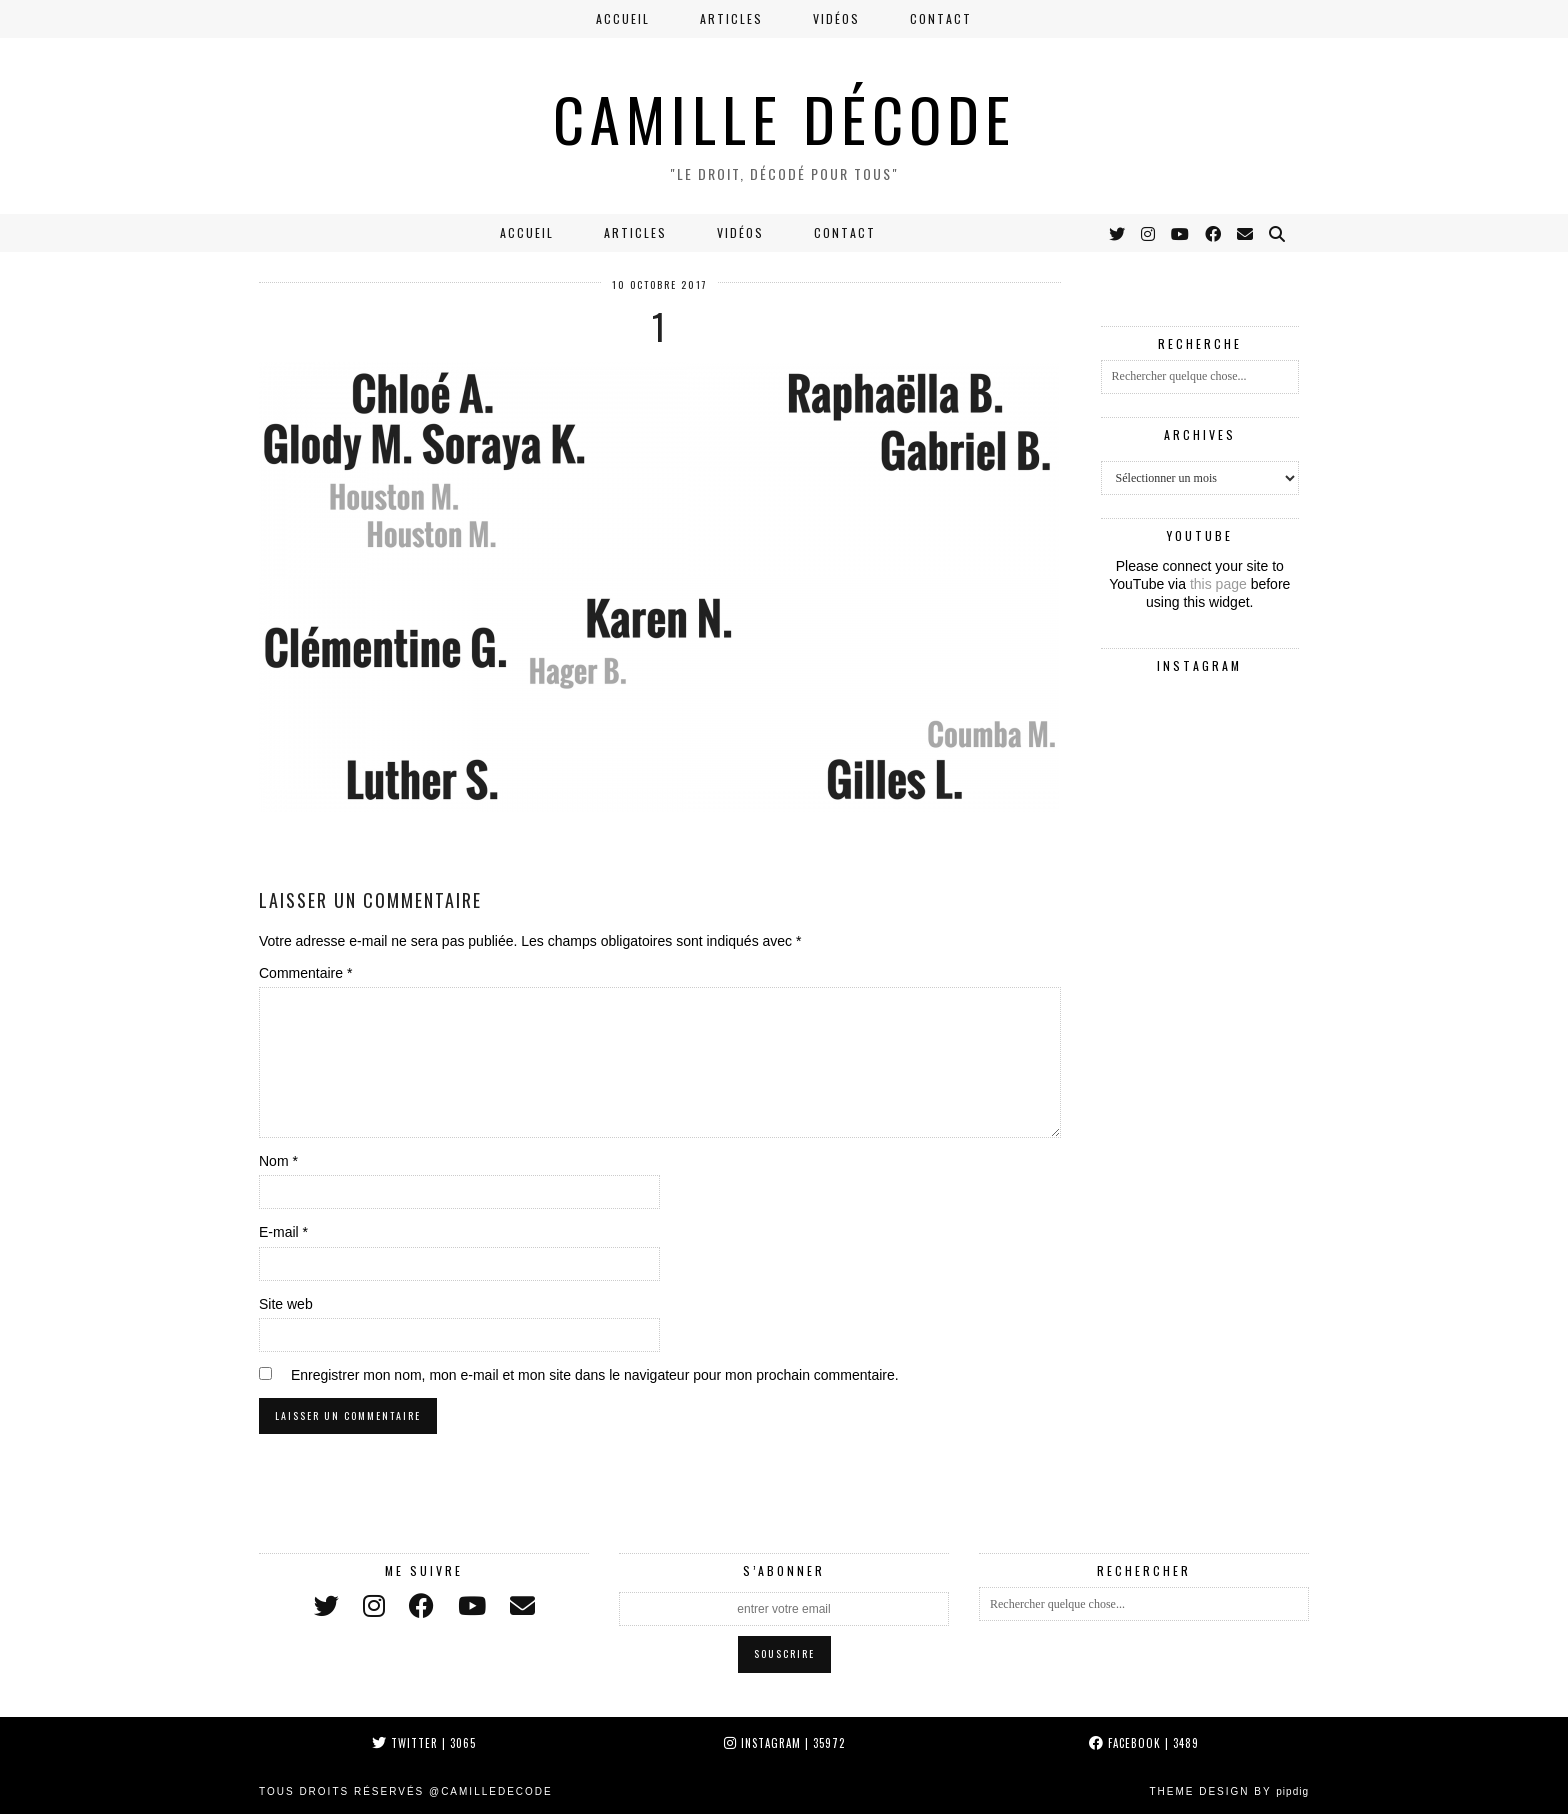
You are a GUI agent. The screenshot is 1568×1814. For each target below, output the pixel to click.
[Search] (1278, 233)
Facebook (1144, 1743)
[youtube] (472, 1606)
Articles (731, 18)
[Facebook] (1214, 233)
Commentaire (305, 973)
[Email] (1246, 233)
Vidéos (836, 18)
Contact (941, 18)
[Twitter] (1118, 233)
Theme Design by (1229, 1791)
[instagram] (374, 1606)
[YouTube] (1181, 233)
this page (1218, 584)
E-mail (283, 1232)
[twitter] (326, 1606)
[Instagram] (1149, 233)
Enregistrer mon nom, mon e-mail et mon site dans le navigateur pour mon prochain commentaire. (595, 1375)
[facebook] (421, 1606)
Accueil (623, 18)
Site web (286, 1304)
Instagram (784, 1743)
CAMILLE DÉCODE (784, 117)
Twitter (424, 1743)
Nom (278, 1161)
